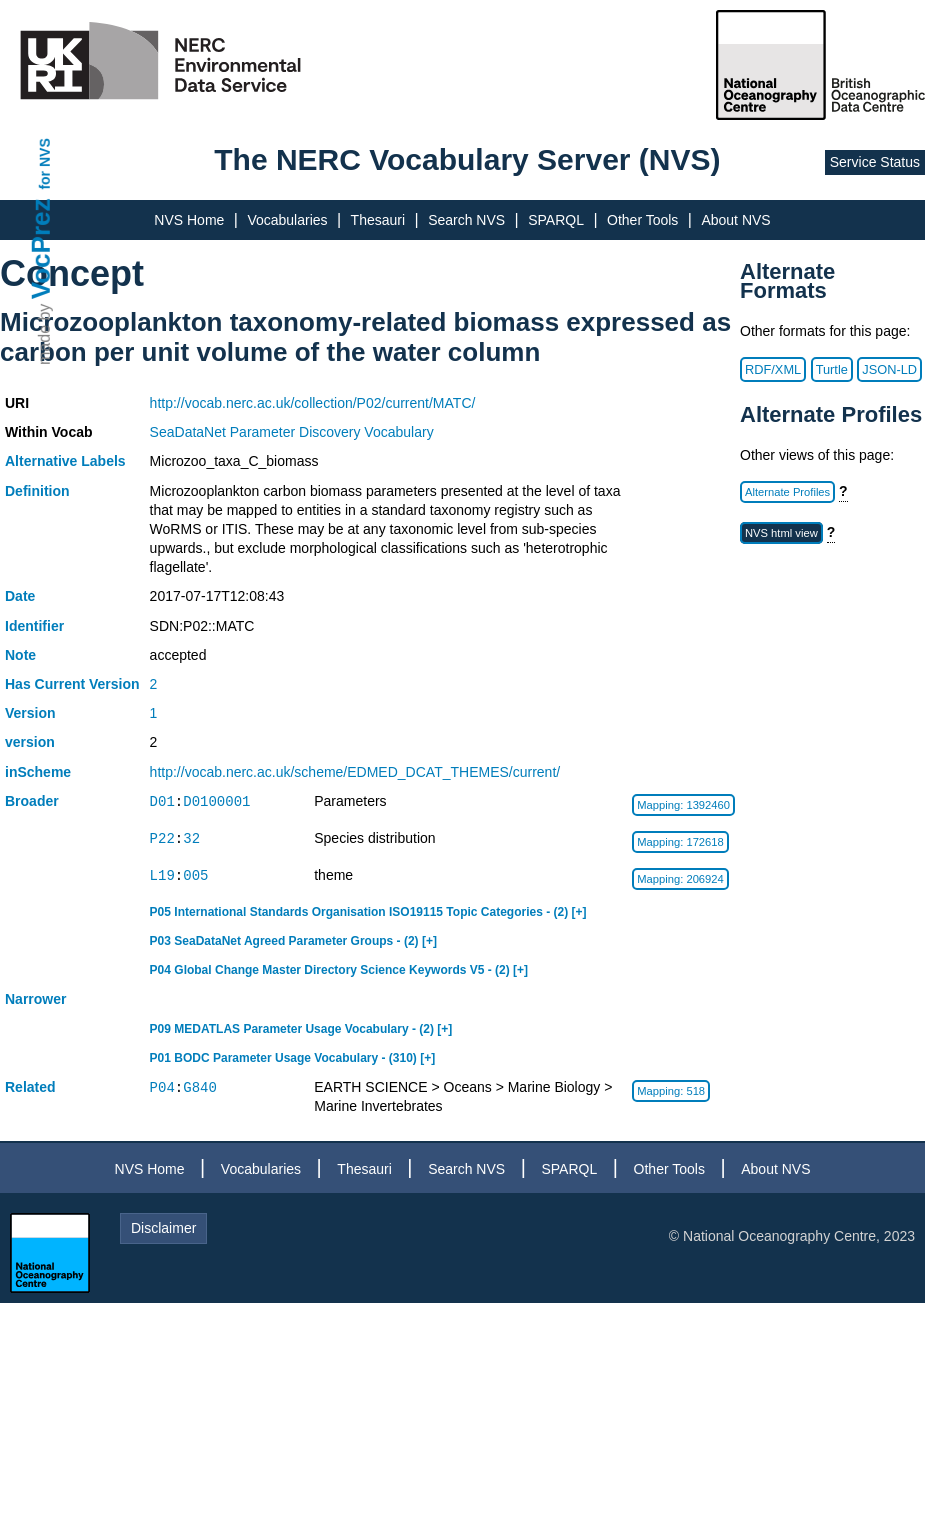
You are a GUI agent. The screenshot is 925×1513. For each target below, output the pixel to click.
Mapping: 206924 (680, 879)
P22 (162, 838)
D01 (162, 801)
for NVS (45, 163)
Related (30, 1087)
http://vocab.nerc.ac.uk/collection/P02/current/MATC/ (313, 403)
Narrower (35, 999)
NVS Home (189, 220)
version (30, 742)
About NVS (735, 220)
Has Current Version (72, 684)
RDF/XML (773, 369)
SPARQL (556, 220)
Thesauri (378, 220)
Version (30, 713)
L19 (162, 875)
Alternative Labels (65, 461)
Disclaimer (163, 1228)
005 (195, 875)
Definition (37, 491)
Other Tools (642, 220)
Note (20, 655)
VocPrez (41, 248)
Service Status (875, 162)
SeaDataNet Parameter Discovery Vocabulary (292, 432)
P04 (162, 1087)
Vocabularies (287, 220)
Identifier (34, 626)
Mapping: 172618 (680, 842)
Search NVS (466, 220)
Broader (32, 801)
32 (191, 838)
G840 (200, 1087)
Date (20, 596)
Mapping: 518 (671, 1091)
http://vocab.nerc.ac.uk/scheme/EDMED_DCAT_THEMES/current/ (355, 772)
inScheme (38, 772)
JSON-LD (889, 369)
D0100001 (216, 801)
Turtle (832, 369)
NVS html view (781, 533)
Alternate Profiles (787, 492)
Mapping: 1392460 (683, 805)
